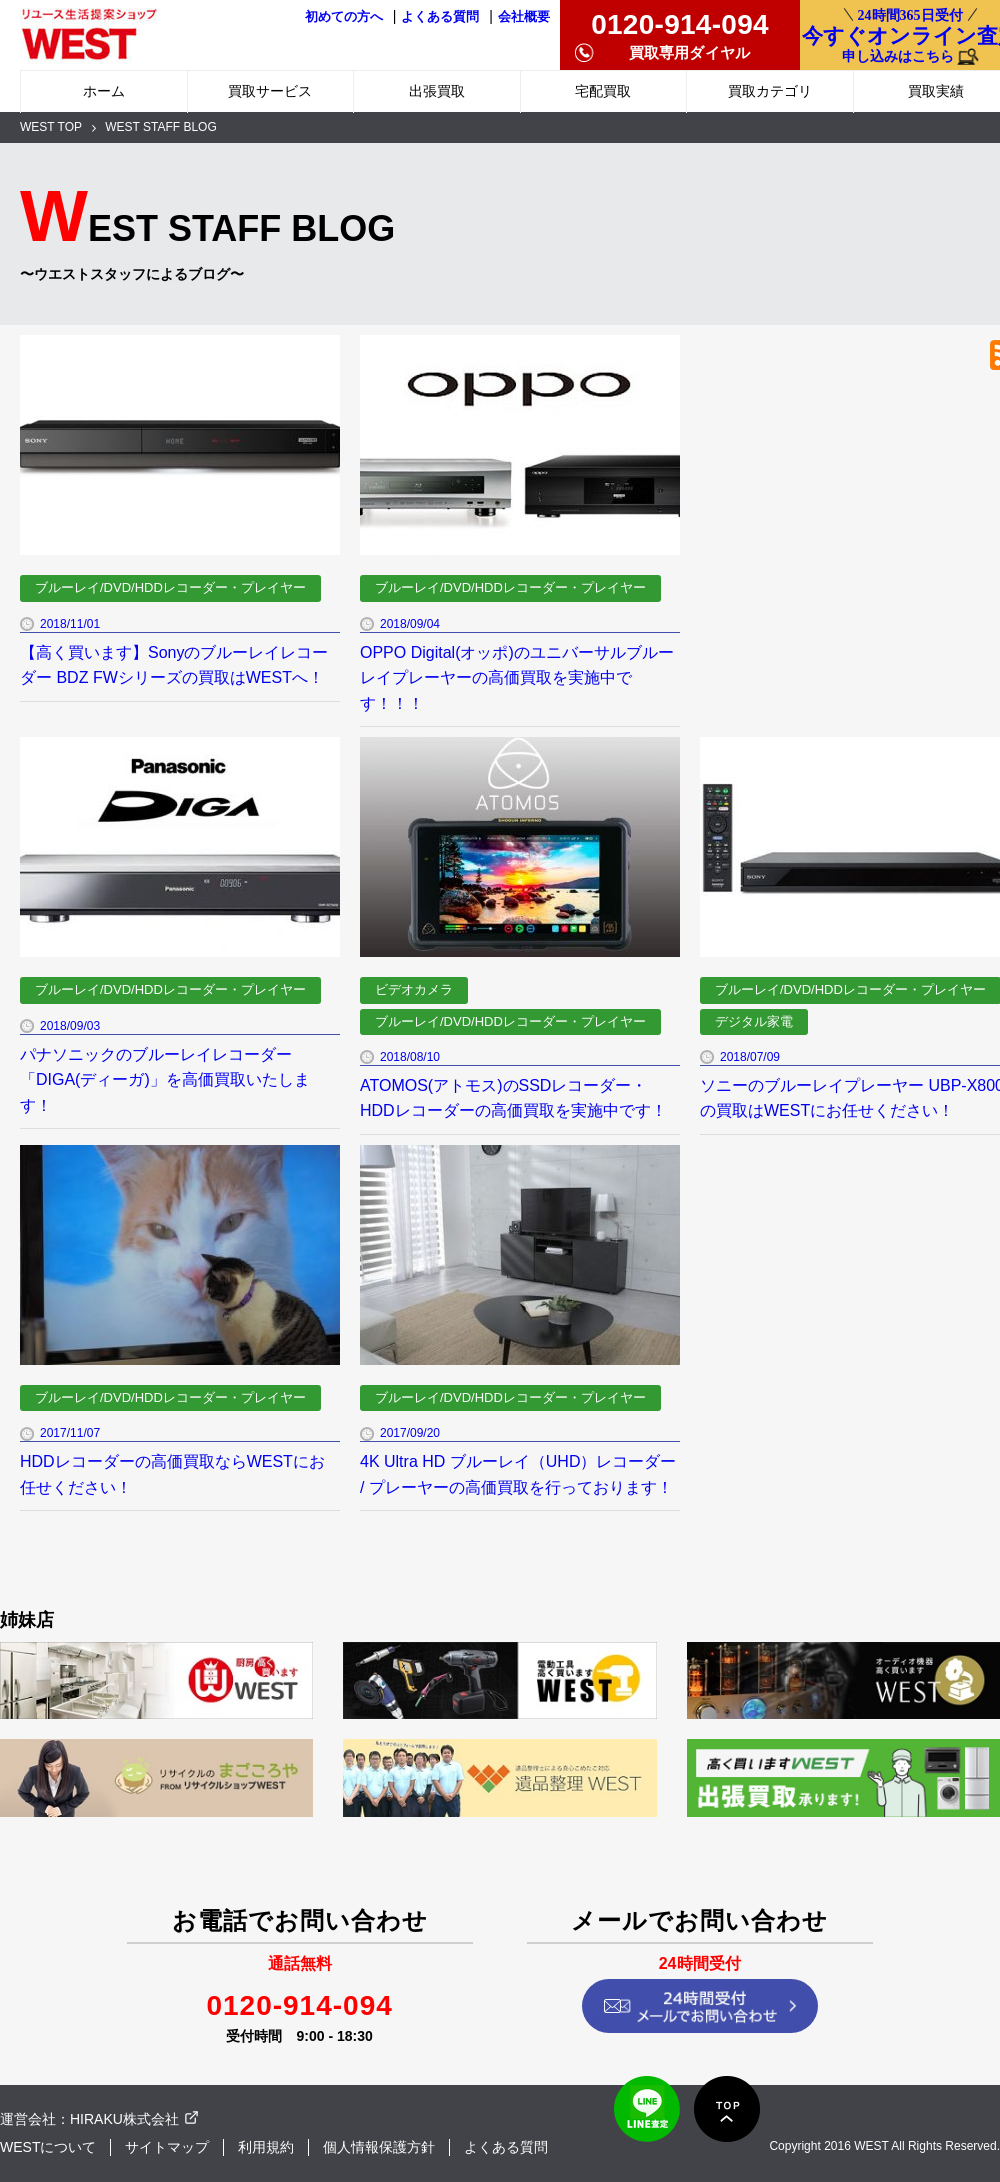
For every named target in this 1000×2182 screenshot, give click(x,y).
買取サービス (270, 91)
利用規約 (266, 2147)
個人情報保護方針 (379, 2147)
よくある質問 (440, 17)
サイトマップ (167, 2147)
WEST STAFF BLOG (161, 127)
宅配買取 (603, 91)
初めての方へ (344, 17)
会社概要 (524, 17)
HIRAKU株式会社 (124, 2119)
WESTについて (48, 2147)
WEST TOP (51, 127)
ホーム (104, 91)
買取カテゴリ (770, 91)
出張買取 (437, 91)
